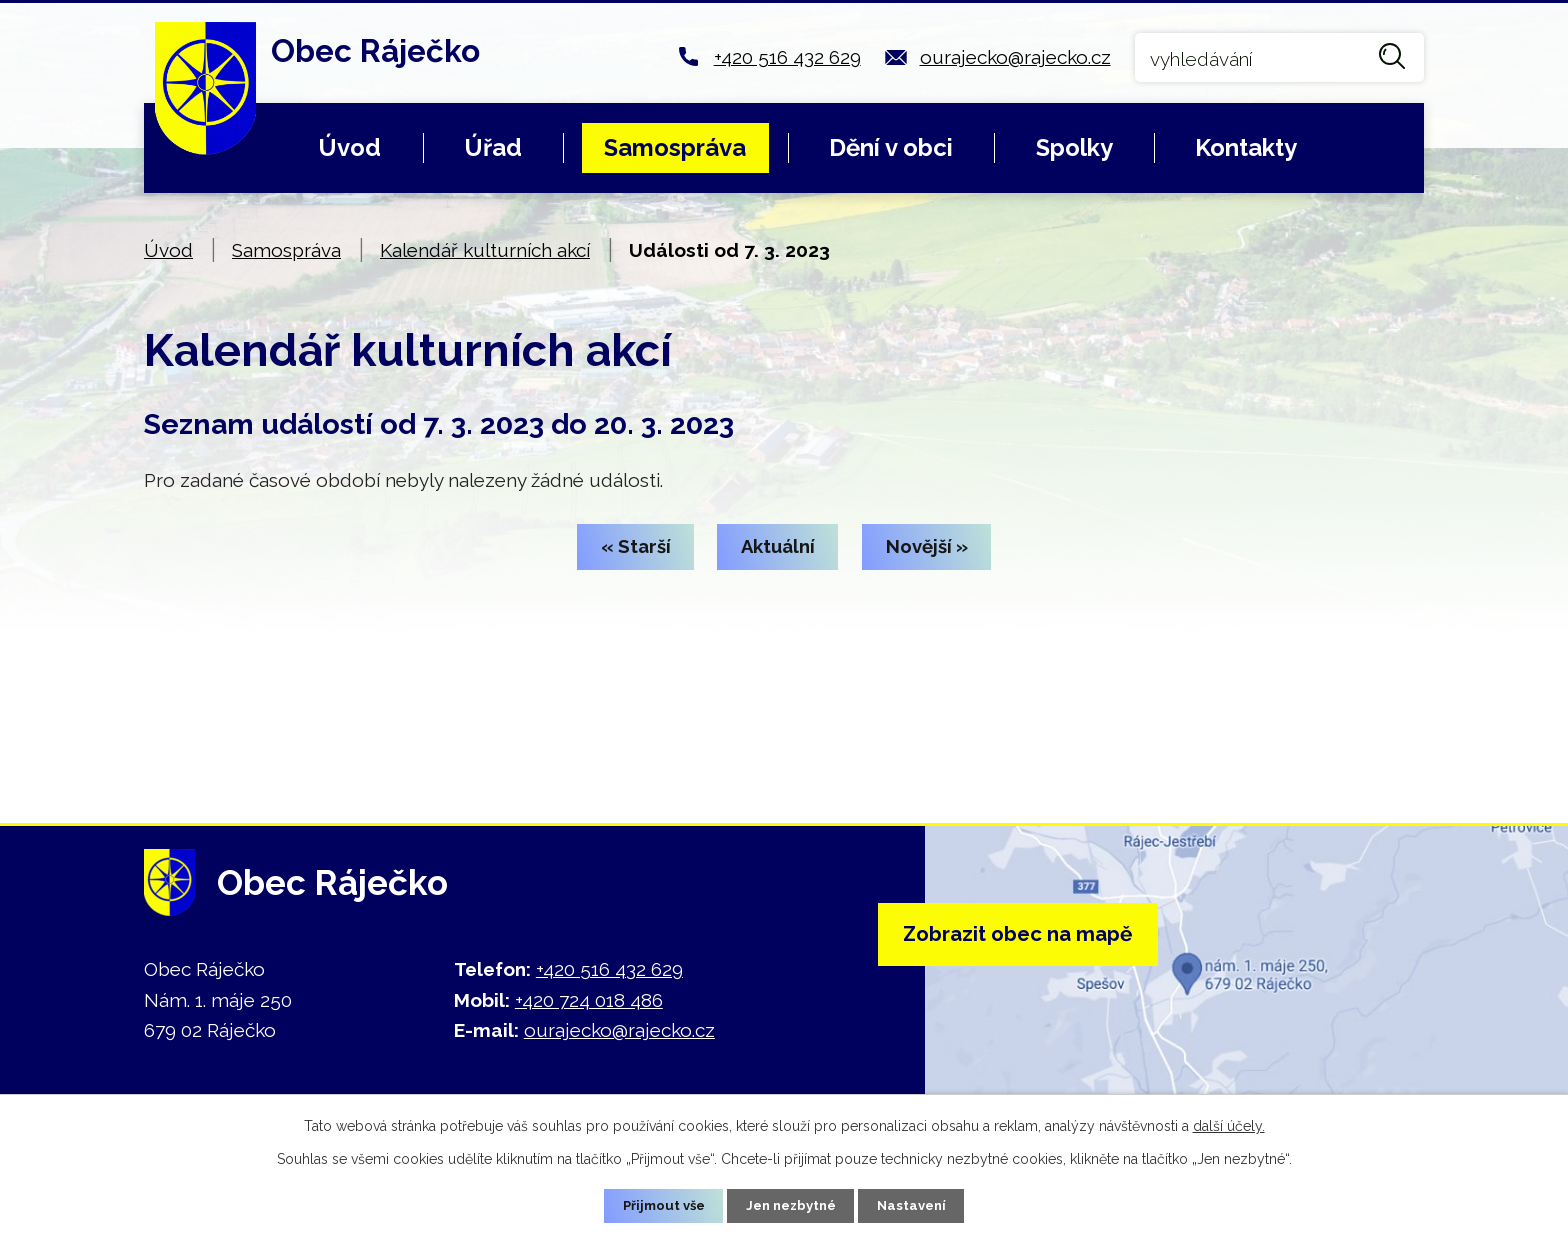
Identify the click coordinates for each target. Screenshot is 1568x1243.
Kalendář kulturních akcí (485, 250)
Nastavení (919, 1205)
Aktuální (779, 548)
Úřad (493, 147)
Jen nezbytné (792, 1205)
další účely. (1229, 1124)
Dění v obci (891, 147)
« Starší (623, 548)
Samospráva (675, 147)
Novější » (940, 548)
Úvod (349, 147)
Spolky (1074, 147)
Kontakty (1246, 147)
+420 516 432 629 (787, 57)
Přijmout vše (657, 1205)
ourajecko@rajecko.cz (1015, 57)
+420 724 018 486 (589, 1000)
